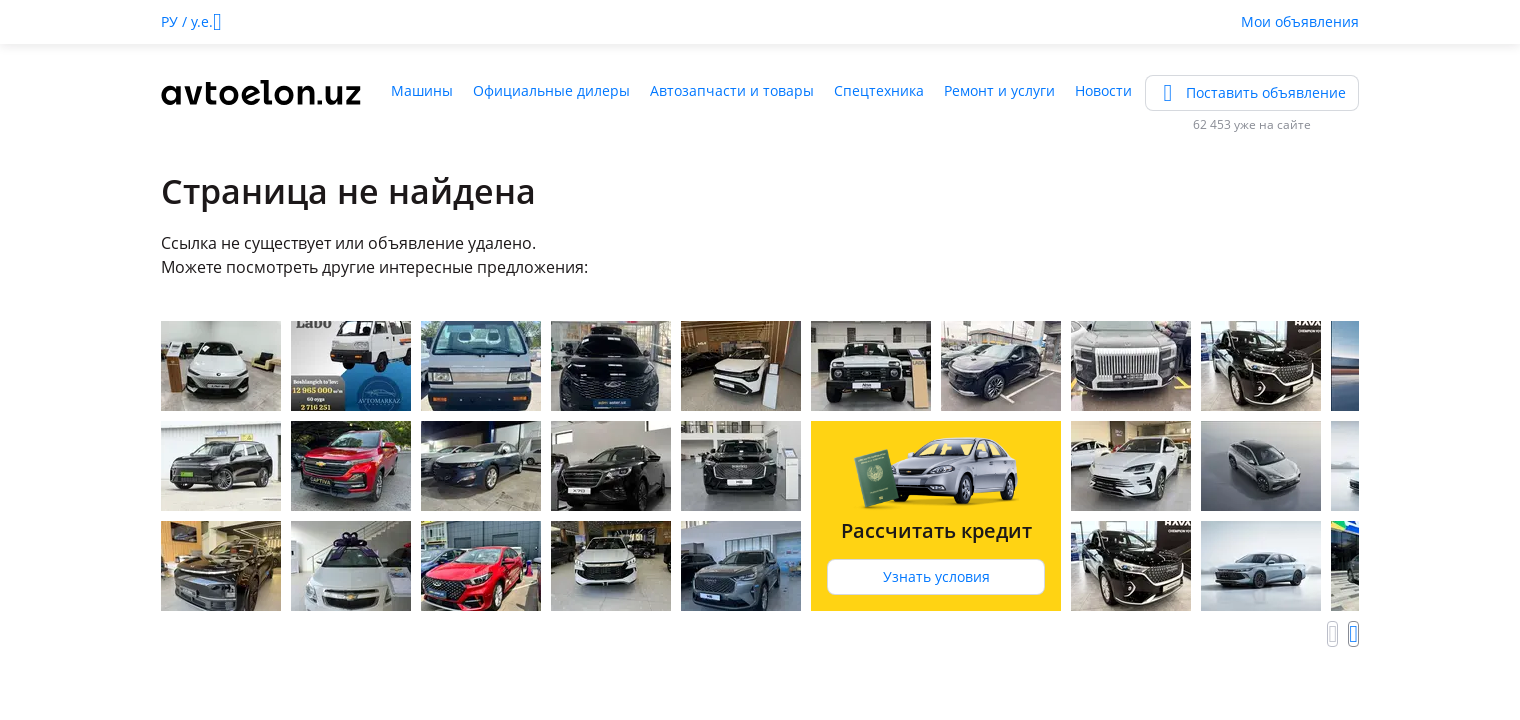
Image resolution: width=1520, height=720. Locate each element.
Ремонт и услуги (999, 90)
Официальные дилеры (551, 90)
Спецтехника (879, 90)
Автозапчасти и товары (732, 90)
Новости (1103, 90)
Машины (422, 90)
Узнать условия (936, 576)
